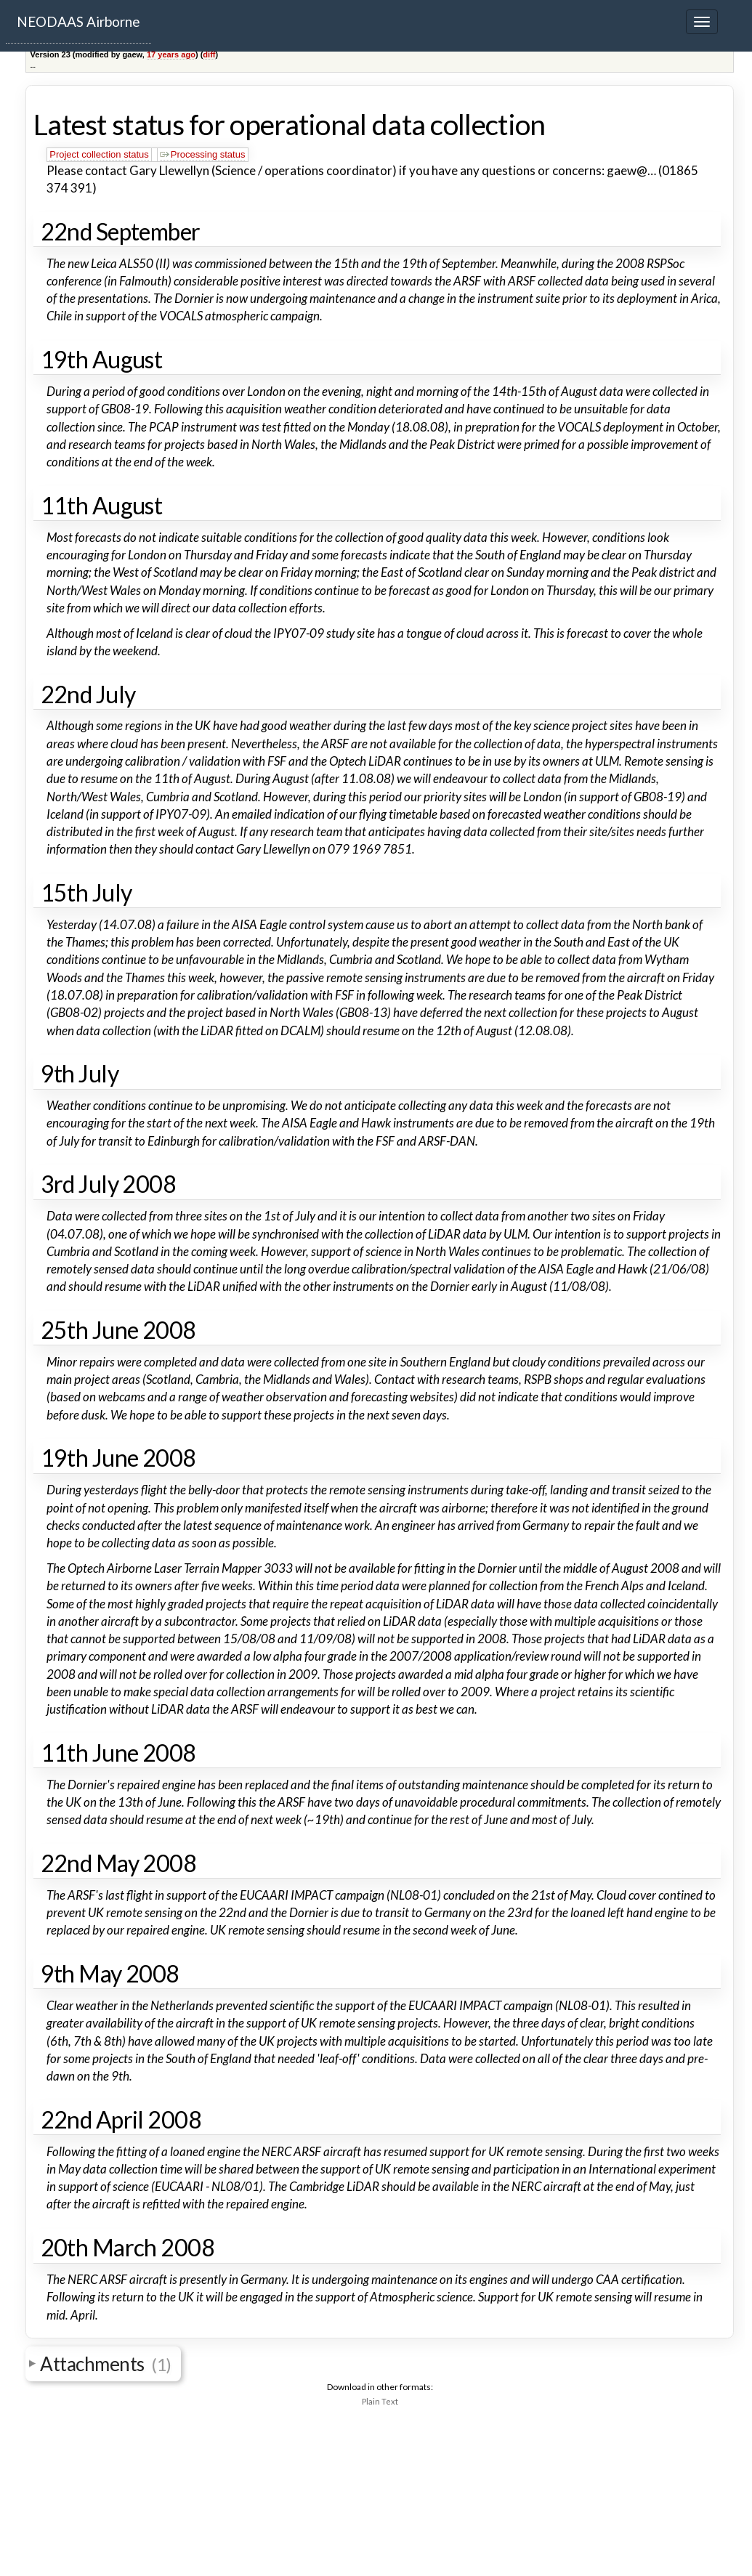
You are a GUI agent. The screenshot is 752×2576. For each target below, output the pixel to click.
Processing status (203, 154)
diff (209, 54)
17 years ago (171, 54)
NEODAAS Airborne (78, 21)
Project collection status (99, 154)
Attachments (105, 2363)
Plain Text (380, 2401)
